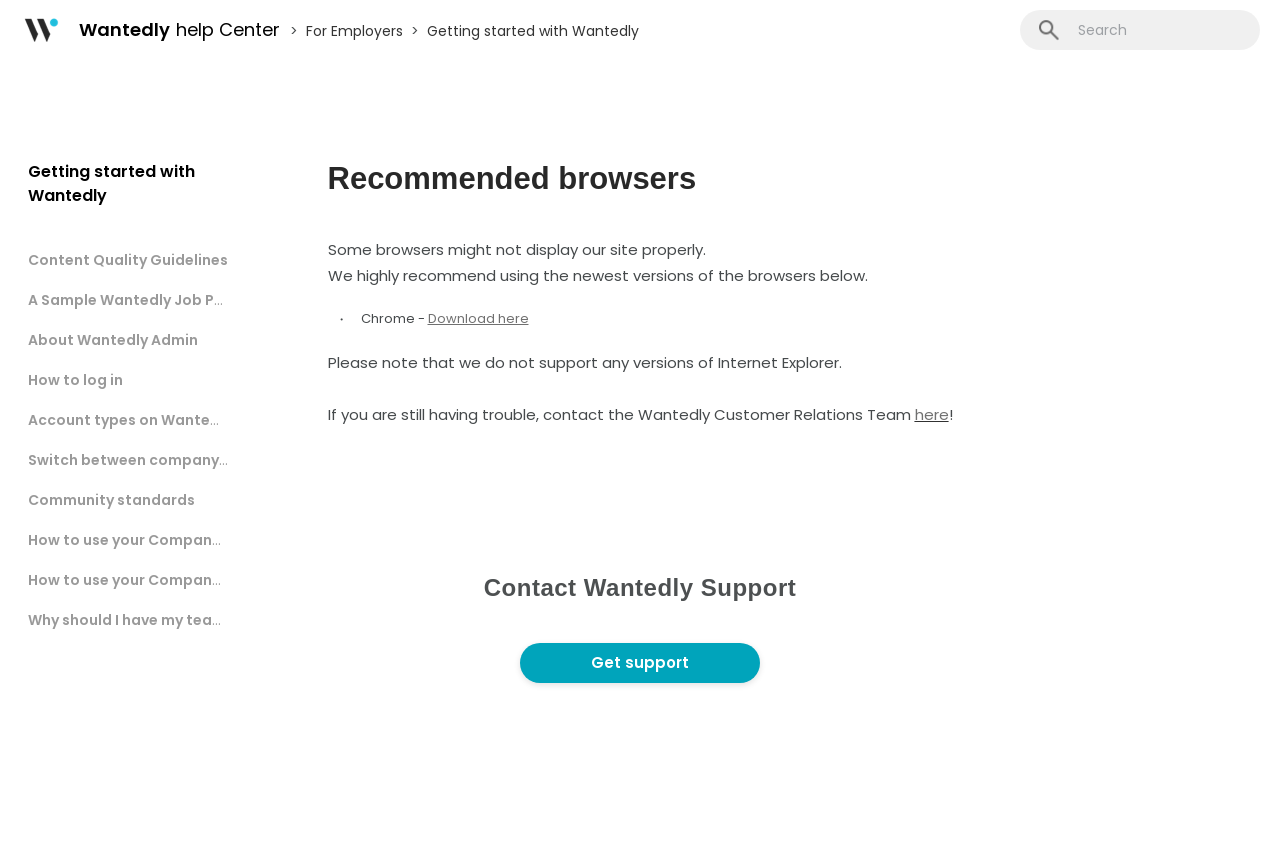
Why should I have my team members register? (198, 620)
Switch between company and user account (190, 460)
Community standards (111, 500)
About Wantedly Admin (113, 340)
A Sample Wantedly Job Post (133, 300)
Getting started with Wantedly (533, 31)
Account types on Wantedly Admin (155, 420)
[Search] (1140, 30)
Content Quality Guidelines (128, 260)
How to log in (75, 380)
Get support (640, 662)
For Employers (354, 31)
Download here (478, 318)
